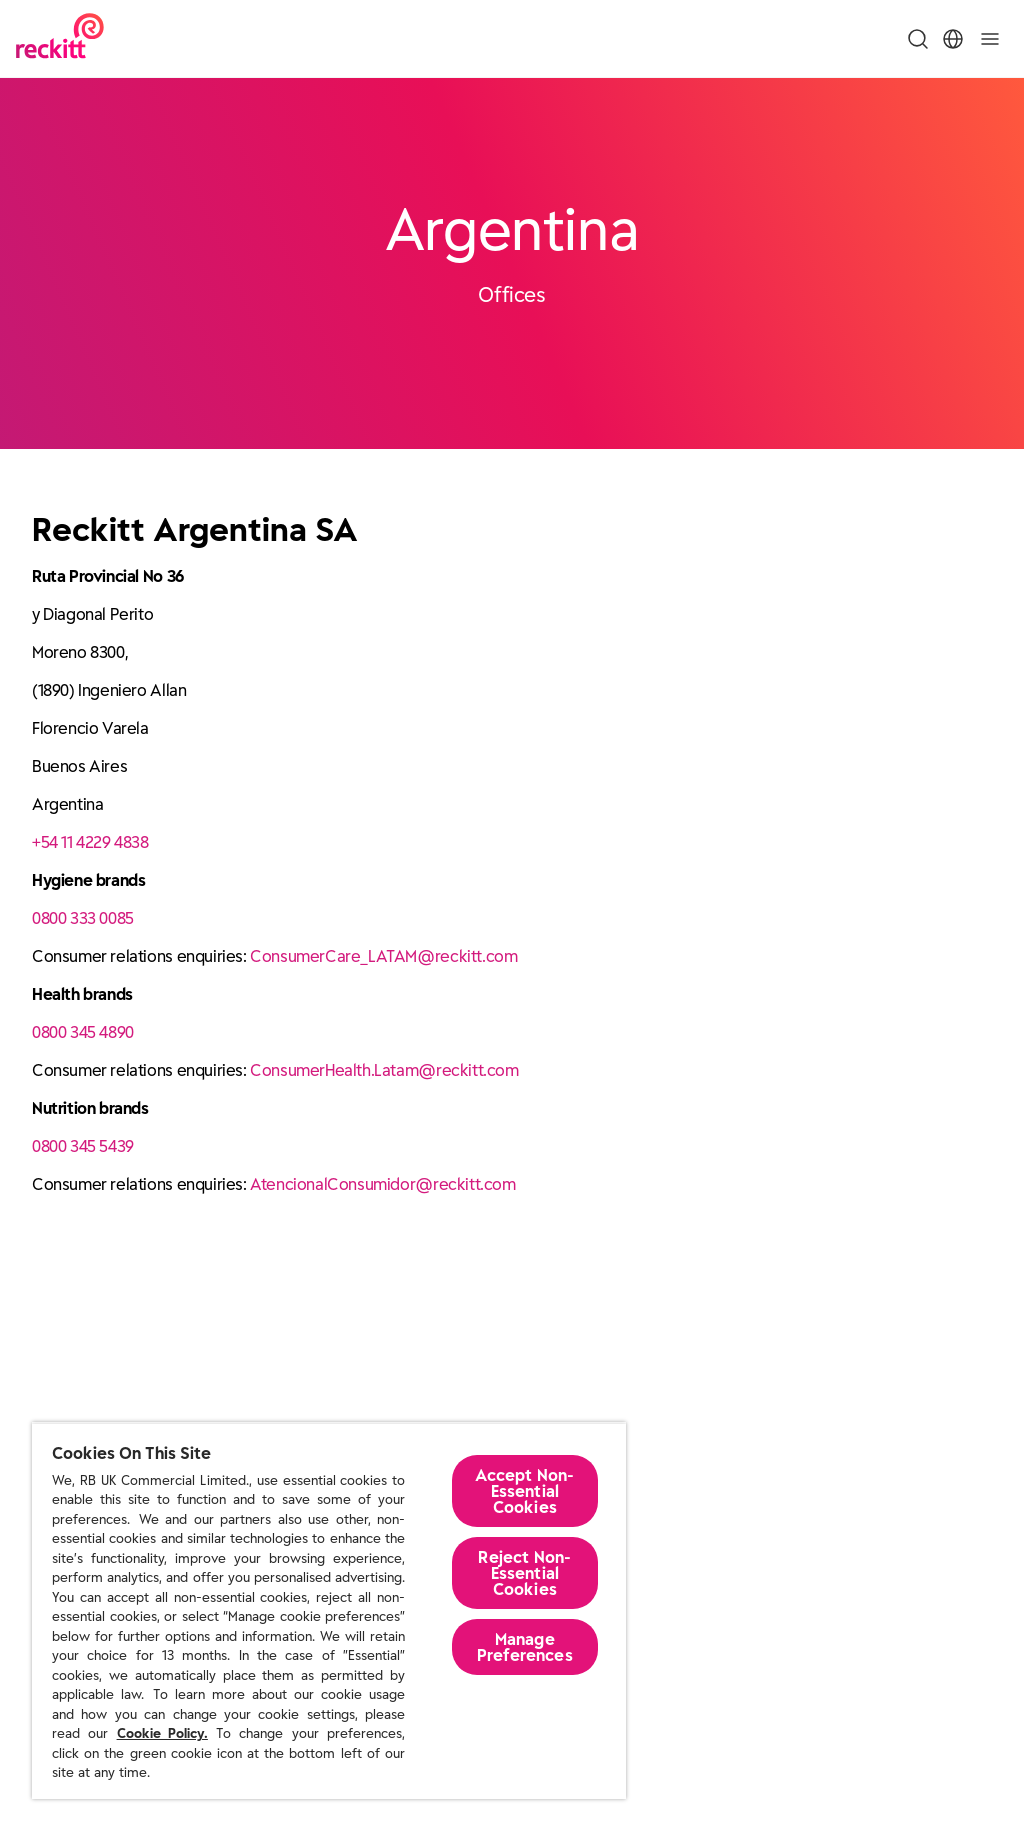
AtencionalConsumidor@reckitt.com (381, 1184)
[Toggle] (990, 39)
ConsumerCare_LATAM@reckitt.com (383, 956)
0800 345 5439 (83, 1146)
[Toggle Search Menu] (918, 39)
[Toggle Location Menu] (953, 39)
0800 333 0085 (83, 918)
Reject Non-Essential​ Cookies (524, 1573)
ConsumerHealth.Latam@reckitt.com (384, 1070)
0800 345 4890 (83, 1032)
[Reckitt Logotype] (60, 38)
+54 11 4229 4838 (90, 842)
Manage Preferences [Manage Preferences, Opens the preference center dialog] (525, 1647)
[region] (329, 1610)
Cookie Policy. (162, 1733)
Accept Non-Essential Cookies (524, 1491)
